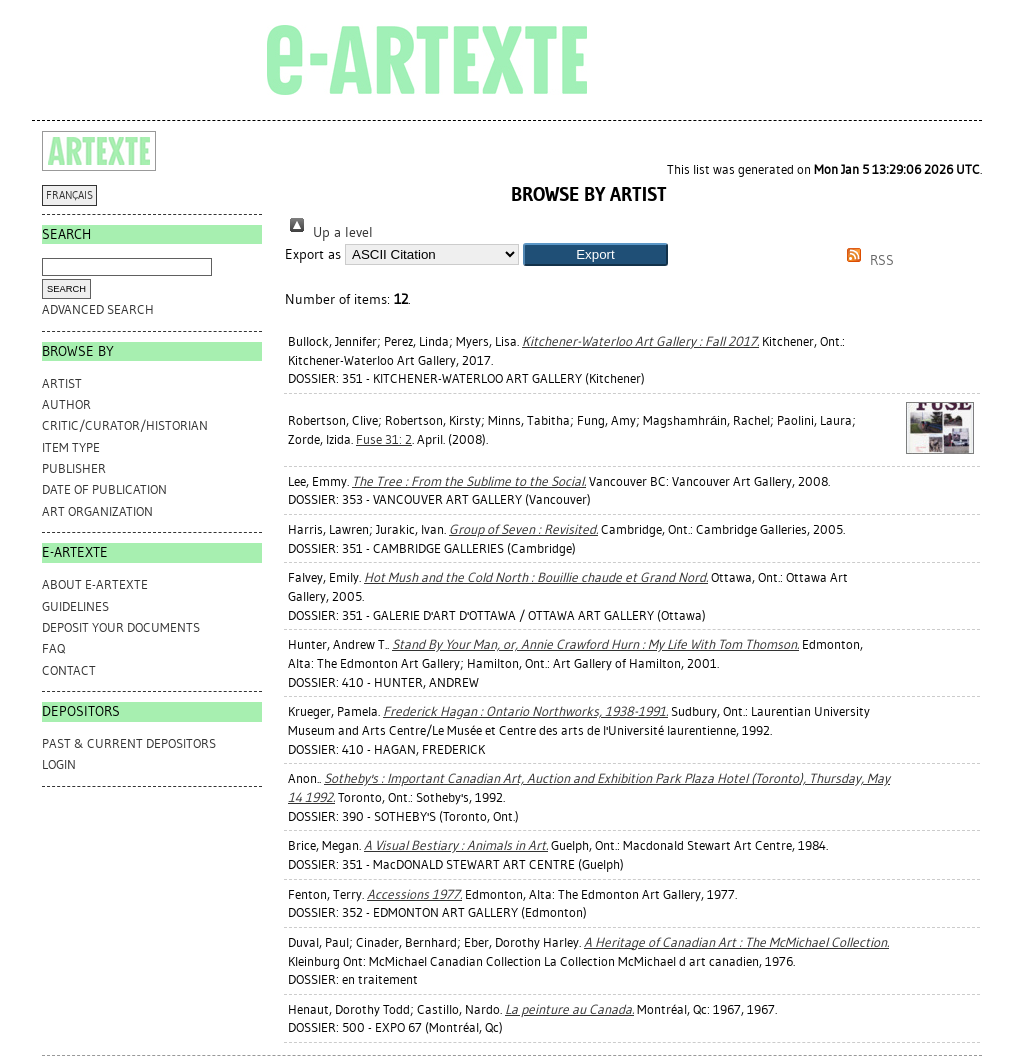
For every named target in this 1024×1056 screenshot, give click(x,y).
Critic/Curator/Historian (125, 425)
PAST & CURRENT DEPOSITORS (129, 743)
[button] (595, 254)
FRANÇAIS (69, 195)
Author (66, 404)
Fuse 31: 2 (384, 439)
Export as (313, 254)
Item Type (71, 447)
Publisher (74, 468)
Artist (62, 383)
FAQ (53, 648)
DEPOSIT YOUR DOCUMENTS (121, 627)
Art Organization (97, 511)
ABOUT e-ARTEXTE (95, 584)
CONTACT (69, 670)
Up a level (329, 232)
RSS (867, 260)
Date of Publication (104, 489)
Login (59, 764)
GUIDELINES (75, 606)
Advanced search (98, 309)
